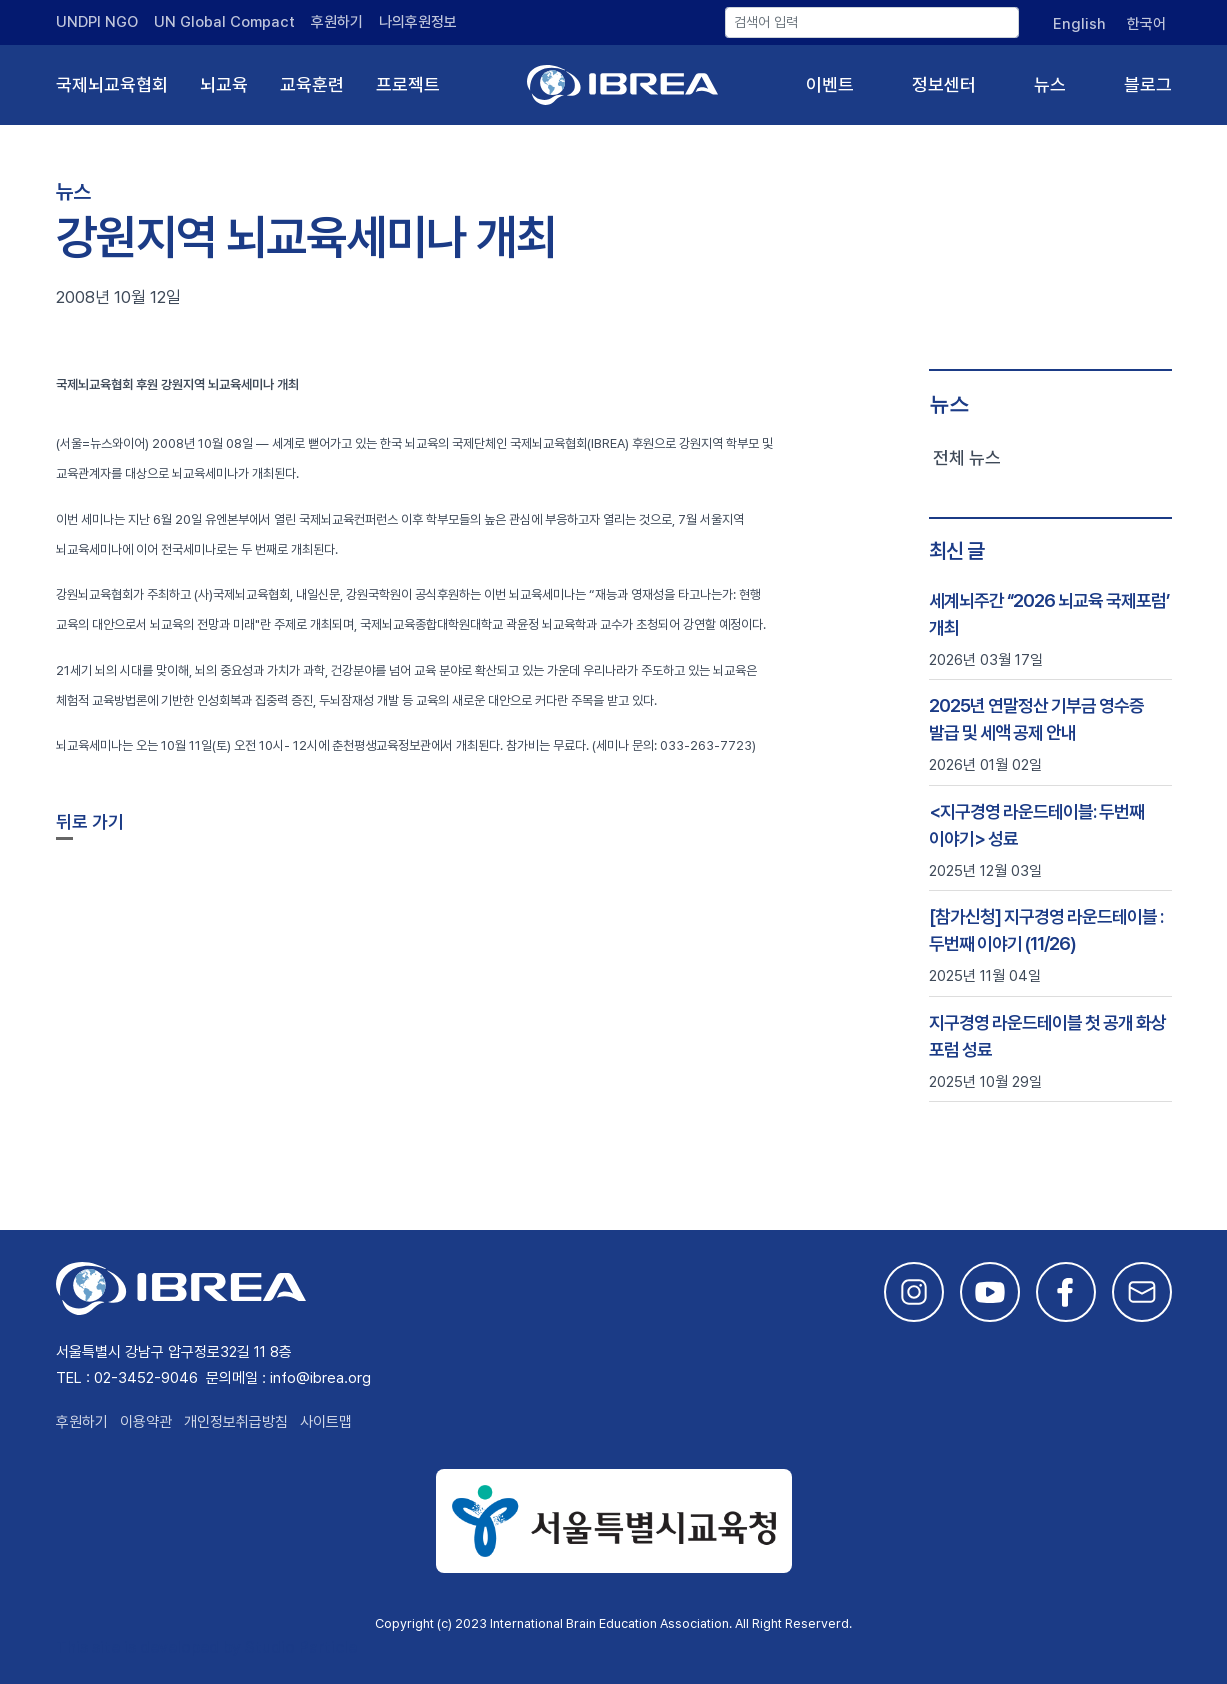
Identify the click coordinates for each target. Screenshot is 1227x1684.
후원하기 (337, 22)
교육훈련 (312, 84)
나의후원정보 (418, 22)
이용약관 (146, 1422)
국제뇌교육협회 (112, 84)
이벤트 (830, 84)
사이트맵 (326, 1422)
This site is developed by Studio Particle (206, 1647)
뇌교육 (224, 84)
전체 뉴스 (967, 457)
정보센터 (944, 84)
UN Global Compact (224, 22)
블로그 (1148, 84)
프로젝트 (408, 84)
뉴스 (1050, 84)
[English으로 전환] (1078, 24)
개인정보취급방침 (236, 1422)
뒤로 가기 (90, 821)
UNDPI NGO (97, 22)
